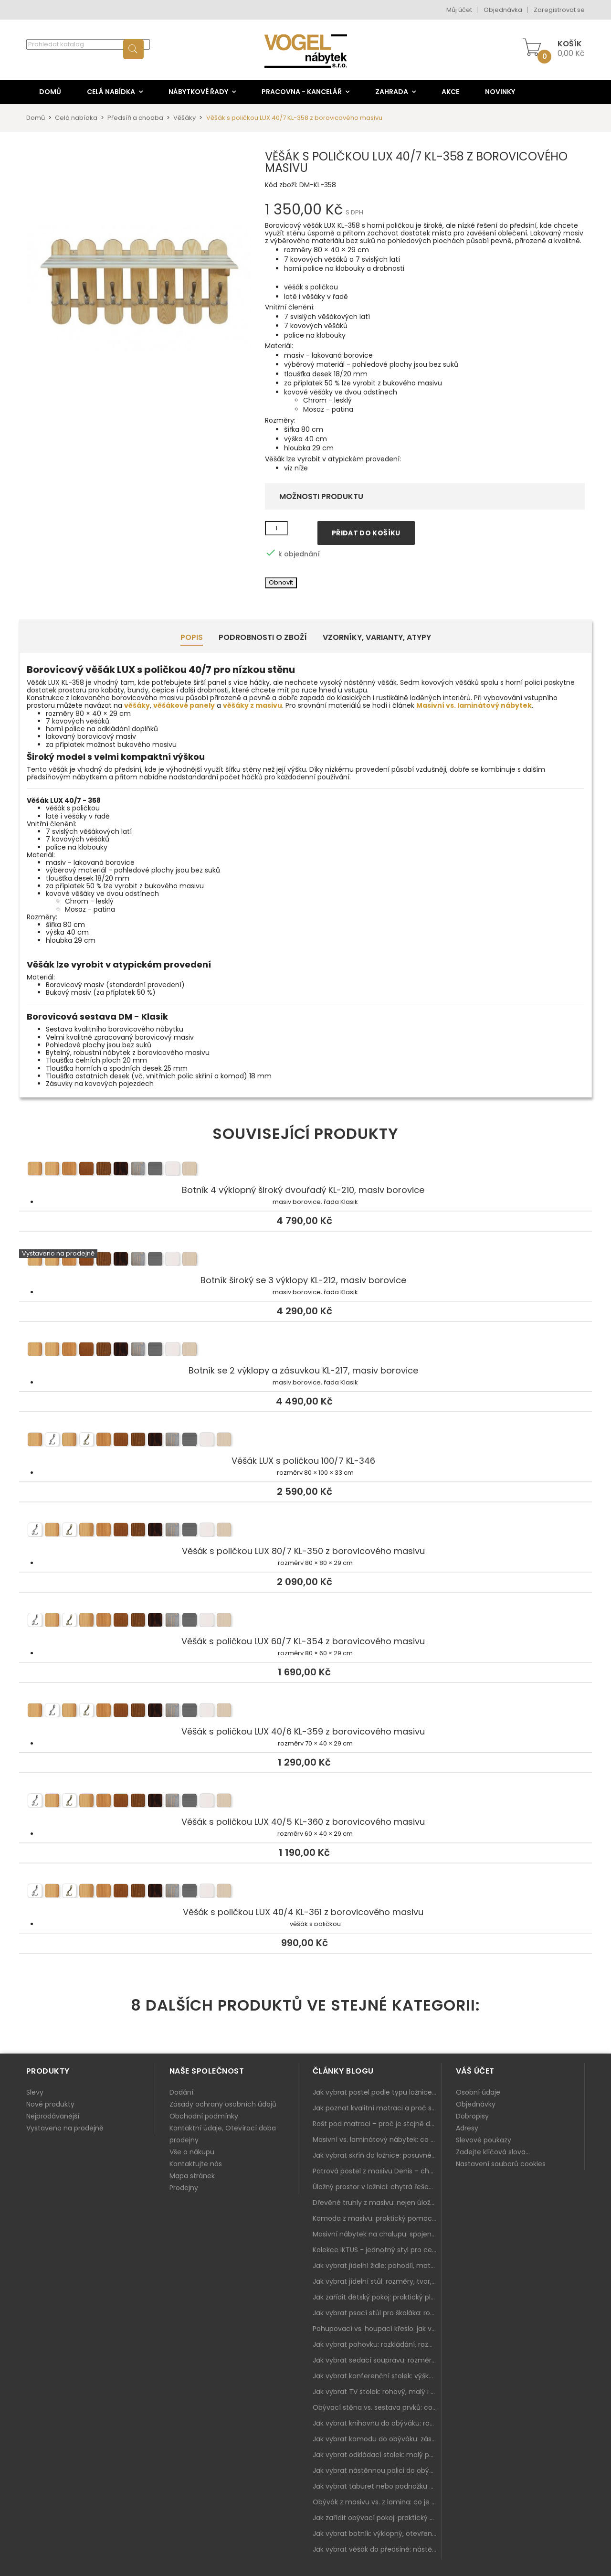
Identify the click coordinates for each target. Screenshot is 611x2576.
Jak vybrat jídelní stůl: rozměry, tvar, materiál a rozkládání (377, 2281)
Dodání (181, 2092)
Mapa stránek (192, 2176)
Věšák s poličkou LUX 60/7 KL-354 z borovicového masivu (305, 1622)
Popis (191, 637)
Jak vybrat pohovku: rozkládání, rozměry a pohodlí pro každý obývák (377, 2344)
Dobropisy (472, 2116)
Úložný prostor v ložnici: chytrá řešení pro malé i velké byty (377, 2187)
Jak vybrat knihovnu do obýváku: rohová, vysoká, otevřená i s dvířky (377, 2423)
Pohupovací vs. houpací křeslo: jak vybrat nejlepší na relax (377, 2328)
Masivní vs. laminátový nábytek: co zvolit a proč (377, 2139)
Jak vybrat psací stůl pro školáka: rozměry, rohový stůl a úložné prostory (377, 2313)
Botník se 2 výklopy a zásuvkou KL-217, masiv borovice (305, 1351)
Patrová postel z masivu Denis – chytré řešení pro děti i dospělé (377, 2171)
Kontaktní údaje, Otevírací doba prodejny (222, 2134)
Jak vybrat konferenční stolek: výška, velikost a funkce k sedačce (377, 2376)
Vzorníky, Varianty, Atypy (377, 637)
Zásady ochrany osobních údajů (222, 2104)
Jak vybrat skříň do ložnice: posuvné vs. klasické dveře (377, 2155)
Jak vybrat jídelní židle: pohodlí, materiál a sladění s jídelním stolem (377, 2265)
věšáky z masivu (252, 705)
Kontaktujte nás (195, 2164)
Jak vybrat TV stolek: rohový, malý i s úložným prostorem (377, 2391)
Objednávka (503, 10)
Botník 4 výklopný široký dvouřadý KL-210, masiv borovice (305, 1170)
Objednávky (475, 2104)
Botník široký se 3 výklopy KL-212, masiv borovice (305, 1261)
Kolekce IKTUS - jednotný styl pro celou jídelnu (377, 2250)
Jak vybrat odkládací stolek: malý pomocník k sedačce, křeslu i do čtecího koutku (377, 2454)
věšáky (137, 705)
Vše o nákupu (191, 2152)
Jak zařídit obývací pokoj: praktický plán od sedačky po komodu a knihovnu (377, 2518)
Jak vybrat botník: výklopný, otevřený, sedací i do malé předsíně (377, 2533)
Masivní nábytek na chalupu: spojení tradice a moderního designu (377, 2234)
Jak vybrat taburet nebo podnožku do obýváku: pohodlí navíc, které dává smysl (377, 2486)
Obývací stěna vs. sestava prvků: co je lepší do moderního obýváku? (377, 2407)
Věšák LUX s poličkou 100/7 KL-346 (305, 1441)
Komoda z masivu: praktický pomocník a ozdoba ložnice (377, 2218)
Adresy (467, 2128)
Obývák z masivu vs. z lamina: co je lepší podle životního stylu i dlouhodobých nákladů (377, 2502)
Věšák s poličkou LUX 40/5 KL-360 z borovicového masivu (305, 1802)
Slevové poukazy (483, 2140)
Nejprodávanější (52, 2116)
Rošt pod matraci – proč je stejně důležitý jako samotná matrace (377, 2124)
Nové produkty (50, 2104)
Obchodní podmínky (203, 2116)
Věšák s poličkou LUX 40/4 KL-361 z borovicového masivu (305, 1892)
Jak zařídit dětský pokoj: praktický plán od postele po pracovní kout (377, 2297)
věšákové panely (184, 705)
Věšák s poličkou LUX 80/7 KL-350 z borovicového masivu (305, 1531)
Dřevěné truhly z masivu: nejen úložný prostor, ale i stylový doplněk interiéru (377, 2202)
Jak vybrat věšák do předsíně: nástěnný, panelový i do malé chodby (377, 2549)
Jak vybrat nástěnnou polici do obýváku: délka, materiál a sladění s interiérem (377, 2470)
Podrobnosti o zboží (263, 637)
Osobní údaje (478, 2092)
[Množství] (276, 528)
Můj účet (459, 10)
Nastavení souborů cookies (501, 2164)
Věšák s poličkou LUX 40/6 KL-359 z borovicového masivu (305, 1712)
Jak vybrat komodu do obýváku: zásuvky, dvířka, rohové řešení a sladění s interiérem (377, 2439)
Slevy (34, 2092)
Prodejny (183, 2188)
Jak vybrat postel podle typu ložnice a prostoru (377, 2092)
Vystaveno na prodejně (65, 2128)
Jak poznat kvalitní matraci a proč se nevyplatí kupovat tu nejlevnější (377, 2108)
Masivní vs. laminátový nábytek (474, 705)
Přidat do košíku (366, 533)
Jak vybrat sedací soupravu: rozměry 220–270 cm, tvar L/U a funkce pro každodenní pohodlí (377, 2360)
